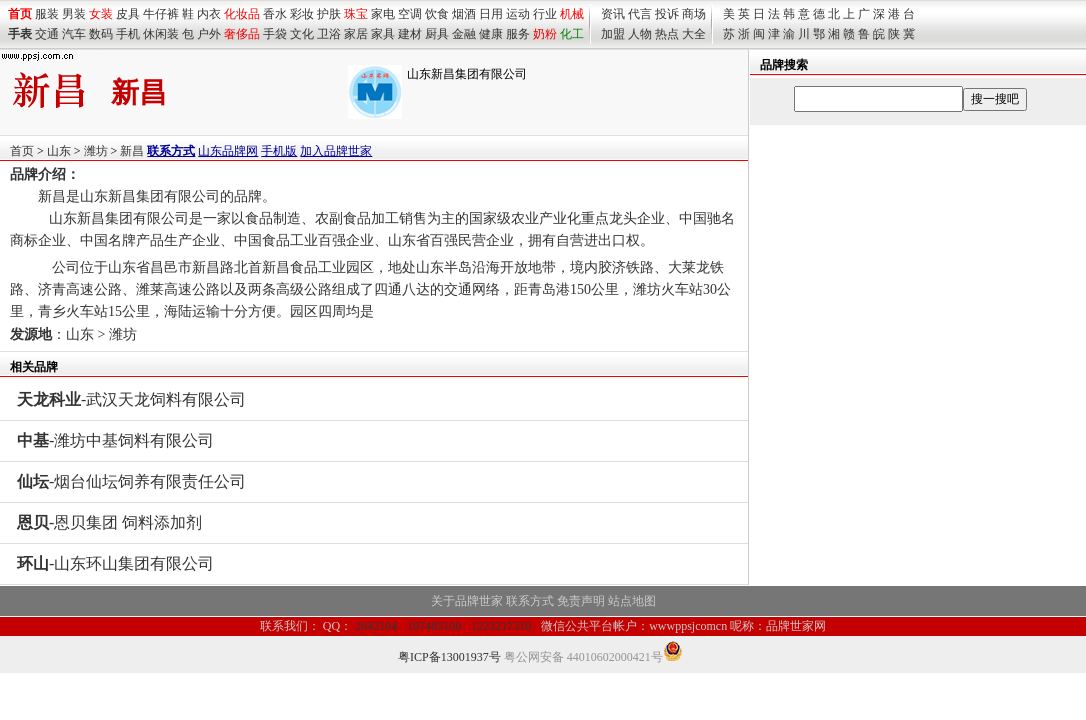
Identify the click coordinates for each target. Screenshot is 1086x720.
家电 (383, 14)
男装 (74, 14)
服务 (518, 34)
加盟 (613, 34)
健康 (491, 34)
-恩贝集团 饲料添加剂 (109, 522)
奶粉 (545, 34)
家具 (383, 34)
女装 (101, 14)
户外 (209, 34)
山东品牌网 (228, 151)
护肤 (329, 14)
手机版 (279, 151)
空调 (410, 14)
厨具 (437, 34)
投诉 (667, 14)
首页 (22, 151)
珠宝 (356, 14)
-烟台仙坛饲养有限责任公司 (131, 481)
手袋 (275, 34)
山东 (59, 151)
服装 (47, 14)
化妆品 (242, 14)
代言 (640, 14)
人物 (640, 34)
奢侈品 (242, 34)
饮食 (437, 14)
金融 (464, 34)
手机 (128, 34)
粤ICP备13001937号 (449, 657)
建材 (410, 34)
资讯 (613, 14)
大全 (694, 34)
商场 (694, 14)
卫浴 (329, 34)
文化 (302, 34)
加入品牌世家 (336, 151)
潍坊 (96, 151)
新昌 (132, 151)
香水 (275, 14)
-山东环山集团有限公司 (115, 563)
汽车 (74, 34)
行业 (545, 14)
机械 (572, 14)
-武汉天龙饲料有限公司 (131, 399)
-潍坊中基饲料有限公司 (115, 440)
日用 (491, 14)
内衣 (209, 14)
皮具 (128, 14)
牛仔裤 (161, 14)
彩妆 (302, 14)
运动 (518, 14)
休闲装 (161, 34)
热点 (667, 34)
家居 (356, 34)
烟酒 (464, 14)
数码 (101, 34)
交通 (47, 34)
